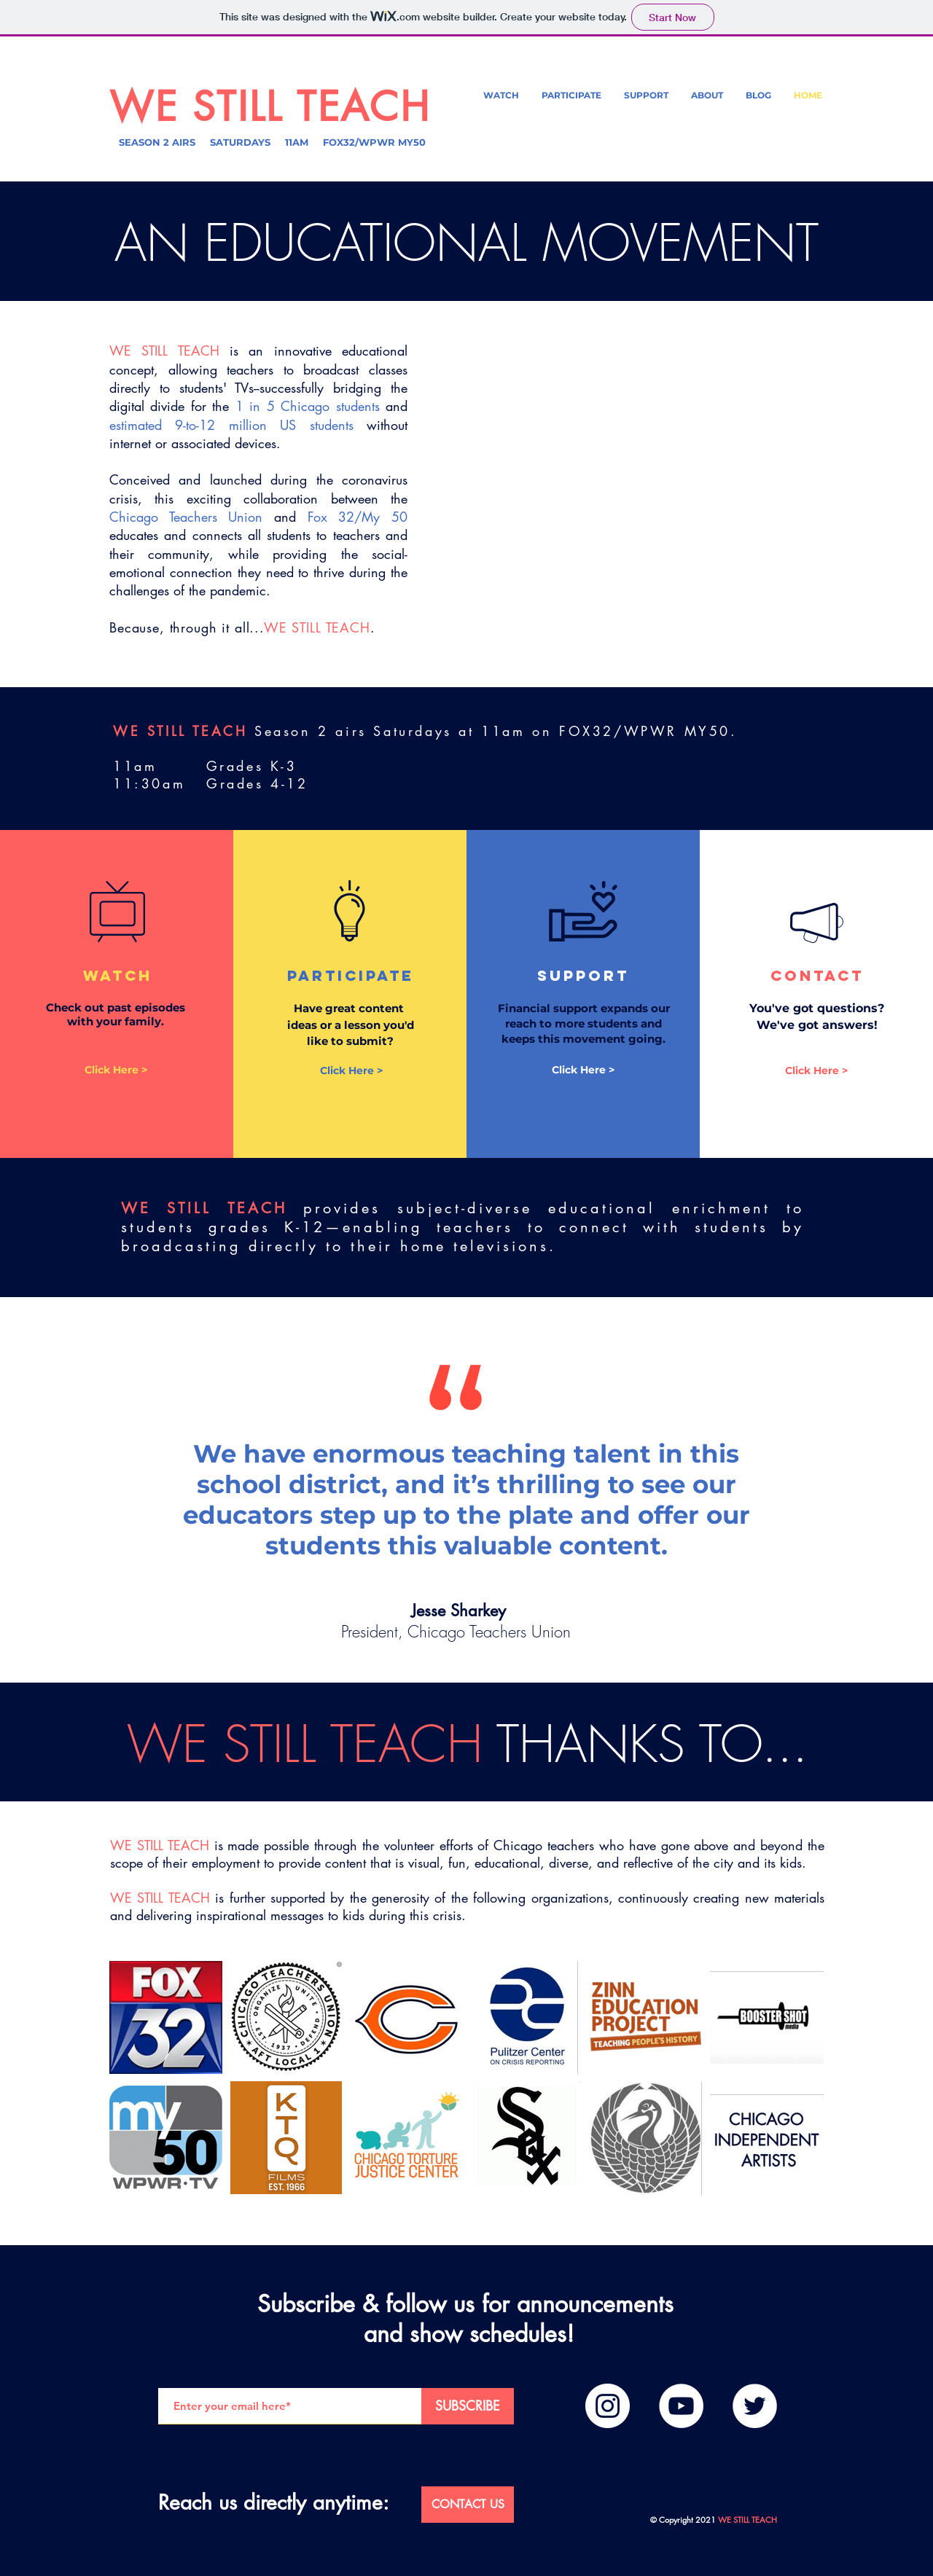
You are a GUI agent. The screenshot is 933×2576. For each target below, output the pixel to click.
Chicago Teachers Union (185, 516)
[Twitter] (755, 2406)
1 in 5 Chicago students (307, 406)
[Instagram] (607, 2406)
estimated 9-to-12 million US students (231, 425)
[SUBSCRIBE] (467, 2406)
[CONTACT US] (467, 2504)
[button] (706, 95)
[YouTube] (681, 2406)
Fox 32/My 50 (357, 516)
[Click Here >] (115, 1070)
